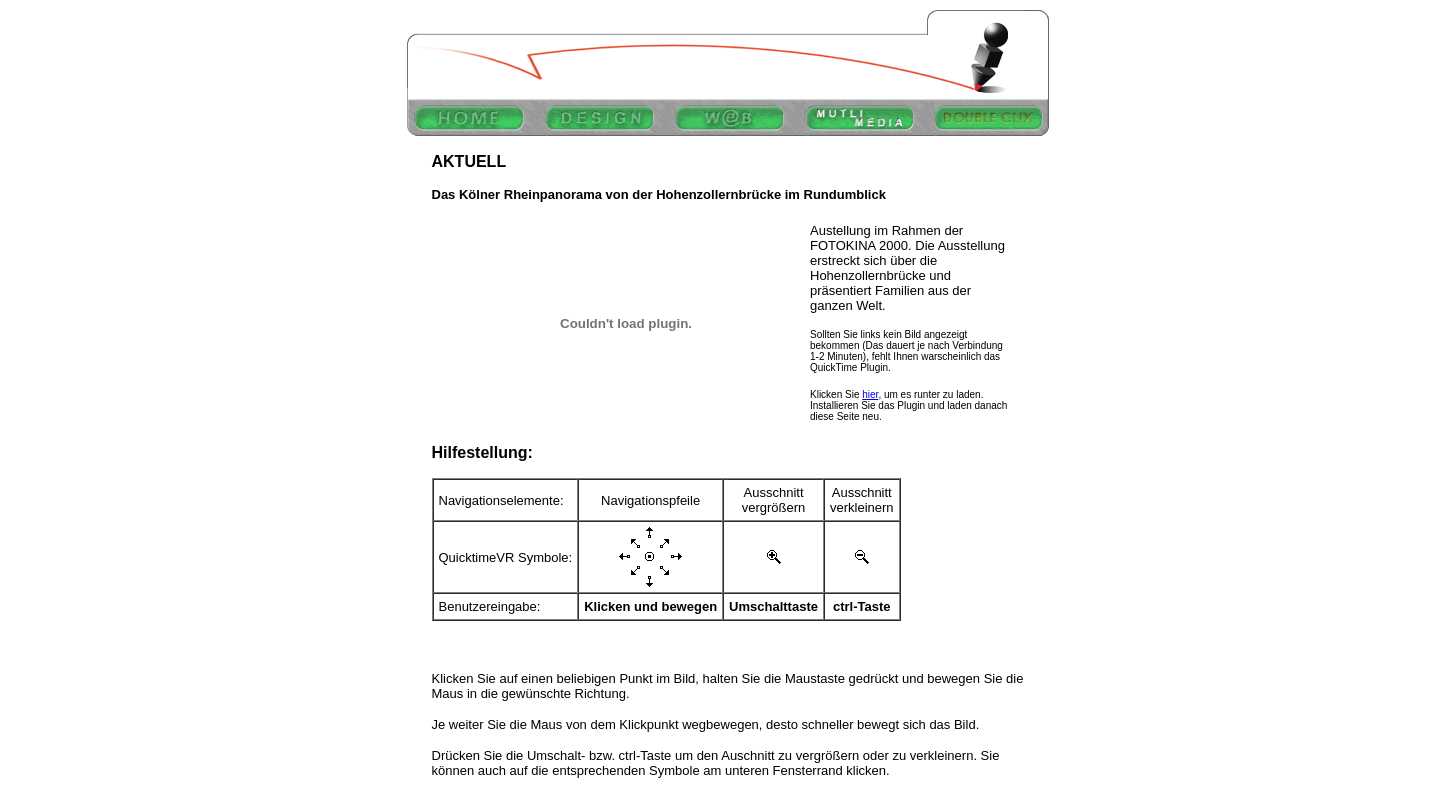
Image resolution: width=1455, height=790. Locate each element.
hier (870, 394)
